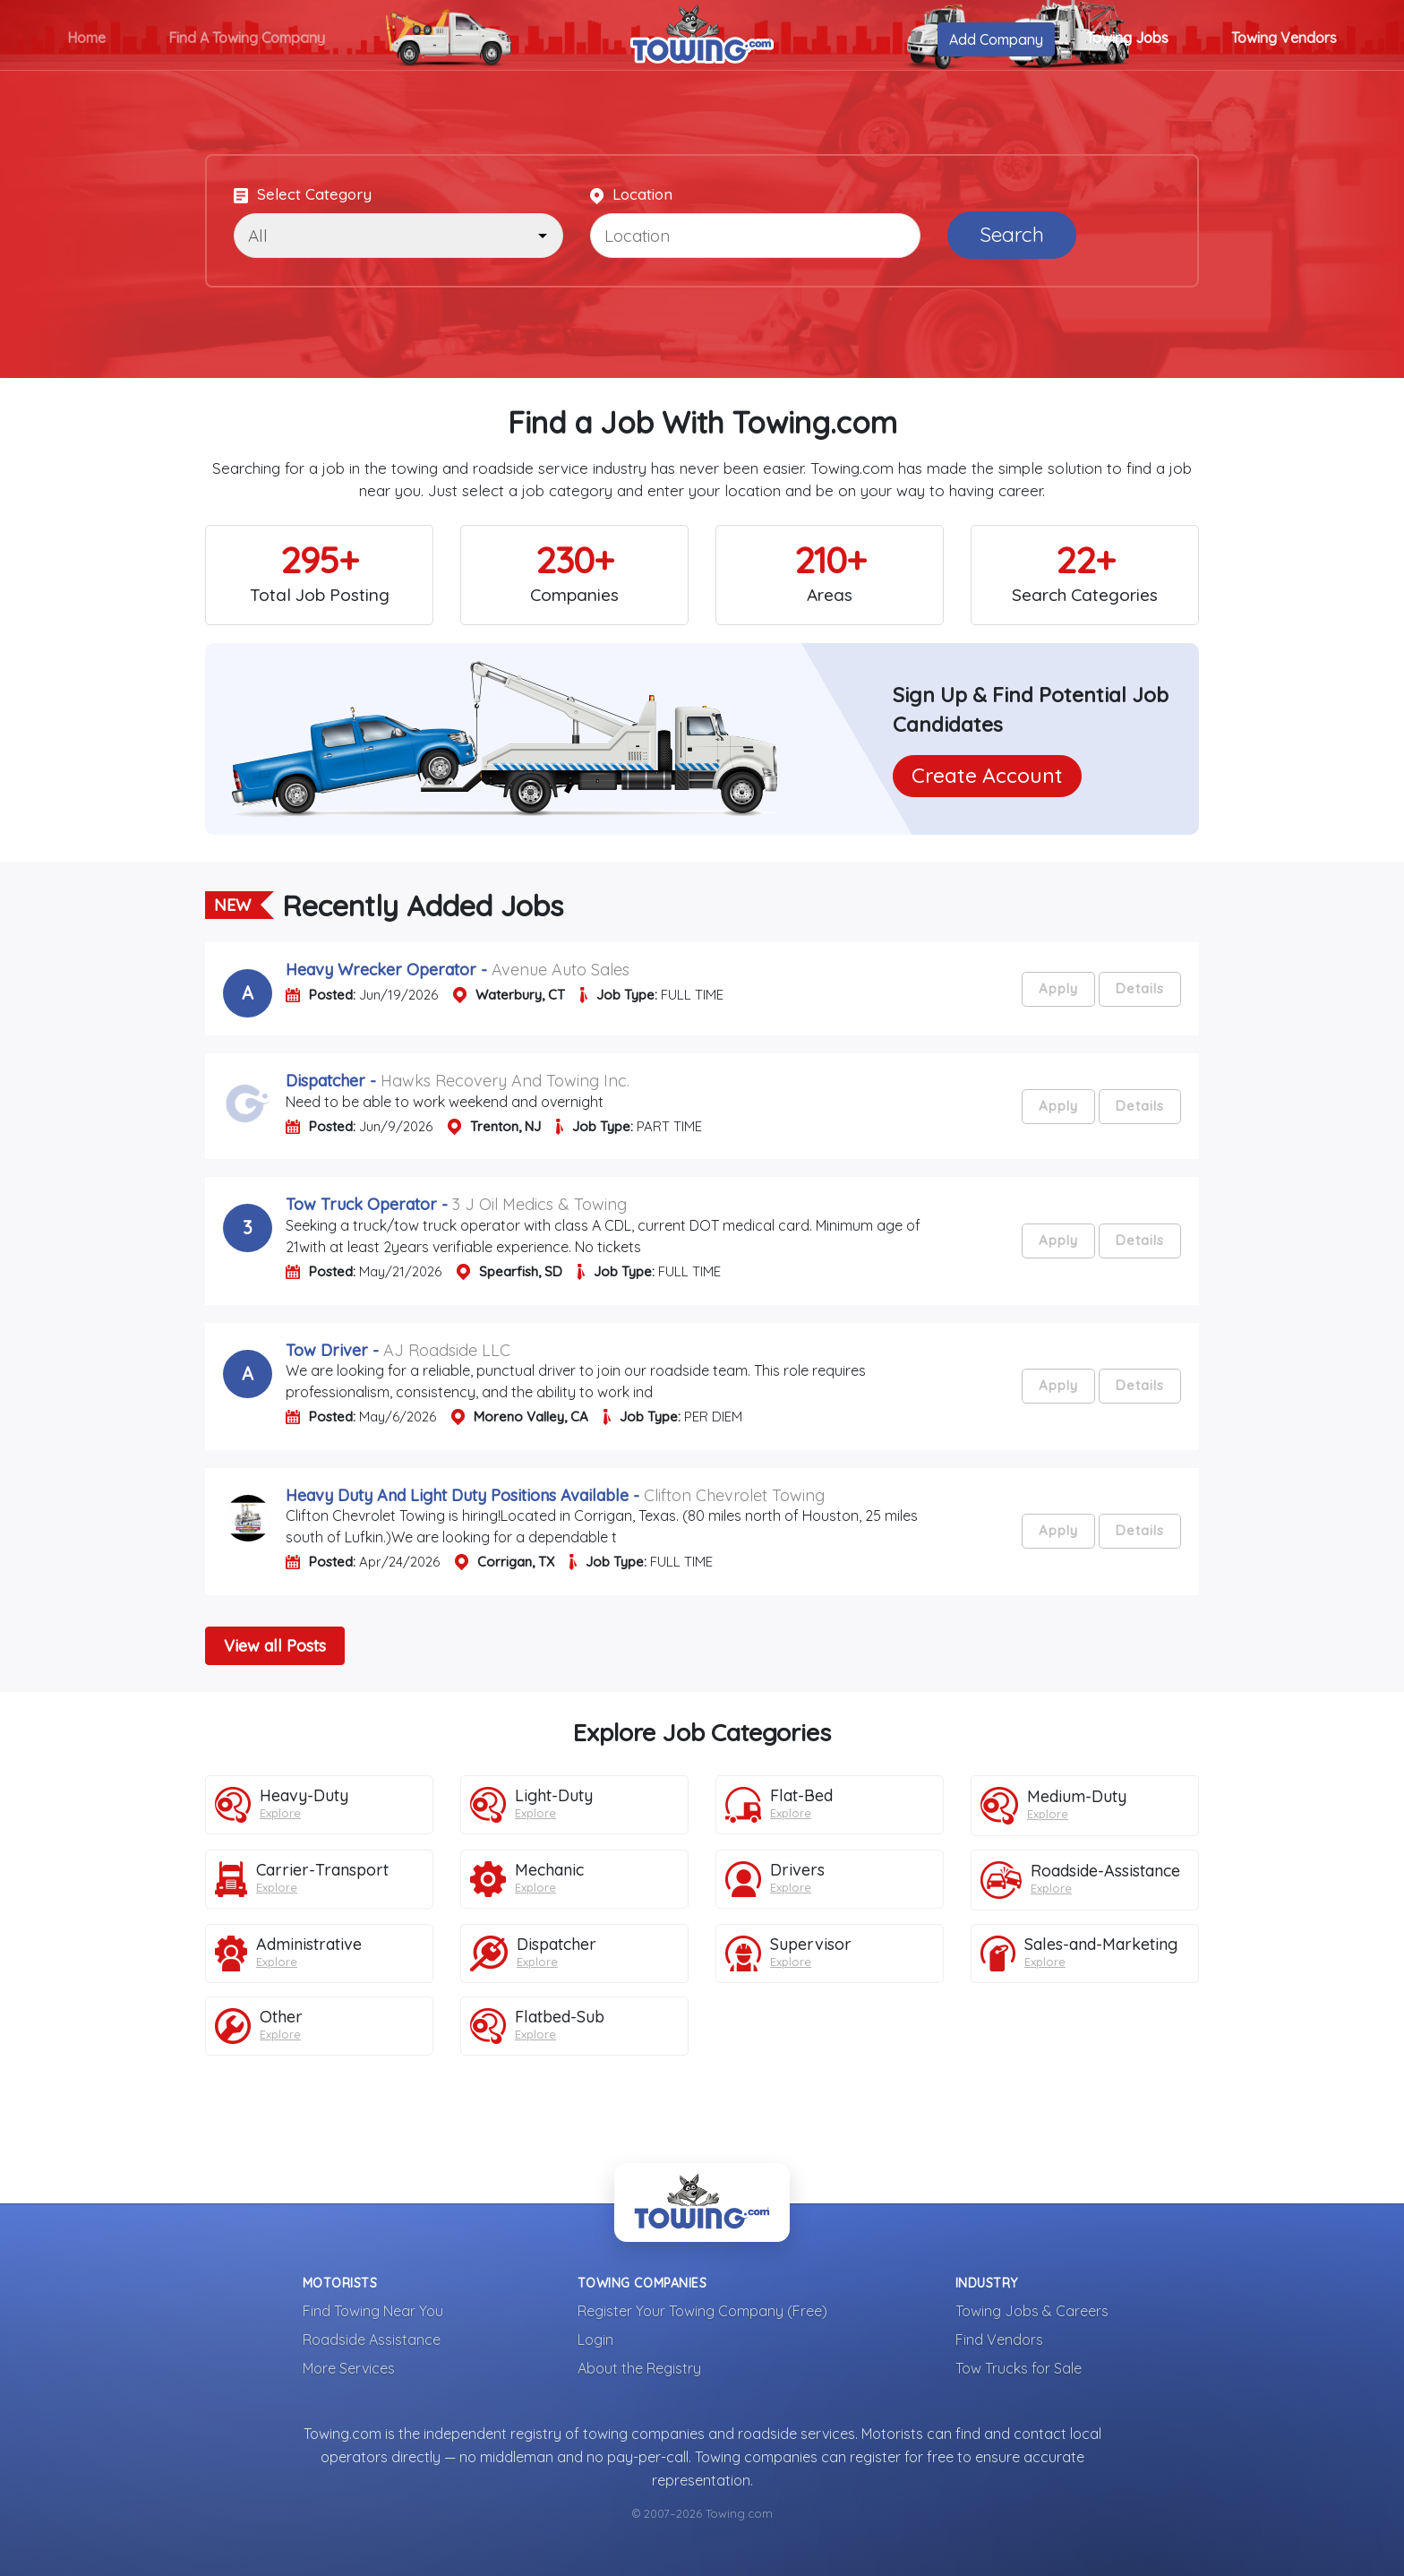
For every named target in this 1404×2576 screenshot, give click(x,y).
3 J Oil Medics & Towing (539, 1204)
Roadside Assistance (372, 2339)
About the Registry (639, 2368)
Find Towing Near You (373, 2311)
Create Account (987, 775)
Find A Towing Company (246, 38)
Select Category (303, 194)
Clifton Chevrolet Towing (734, 1495)
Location (631, 194)
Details (1140, 988)
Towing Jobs (1127, 38)
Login (595, 2339)
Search (1012, 234)
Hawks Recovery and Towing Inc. (505, 1080)
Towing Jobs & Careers (1032, 2311)
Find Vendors (999, 2339)
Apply (1058, 988)
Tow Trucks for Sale (1018, 2368)
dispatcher (325, 1080)
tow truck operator (363, 1204)
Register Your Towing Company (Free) (702, 2311)
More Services (349, 2368)
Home (86, 38)
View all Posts (275, 1646)
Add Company (996, 39)
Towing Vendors (1284, 38)
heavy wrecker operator (381, 969)
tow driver (329, 1350)
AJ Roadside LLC (446, 1350)
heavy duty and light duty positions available (457, 1495)
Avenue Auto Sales (560, 969)
